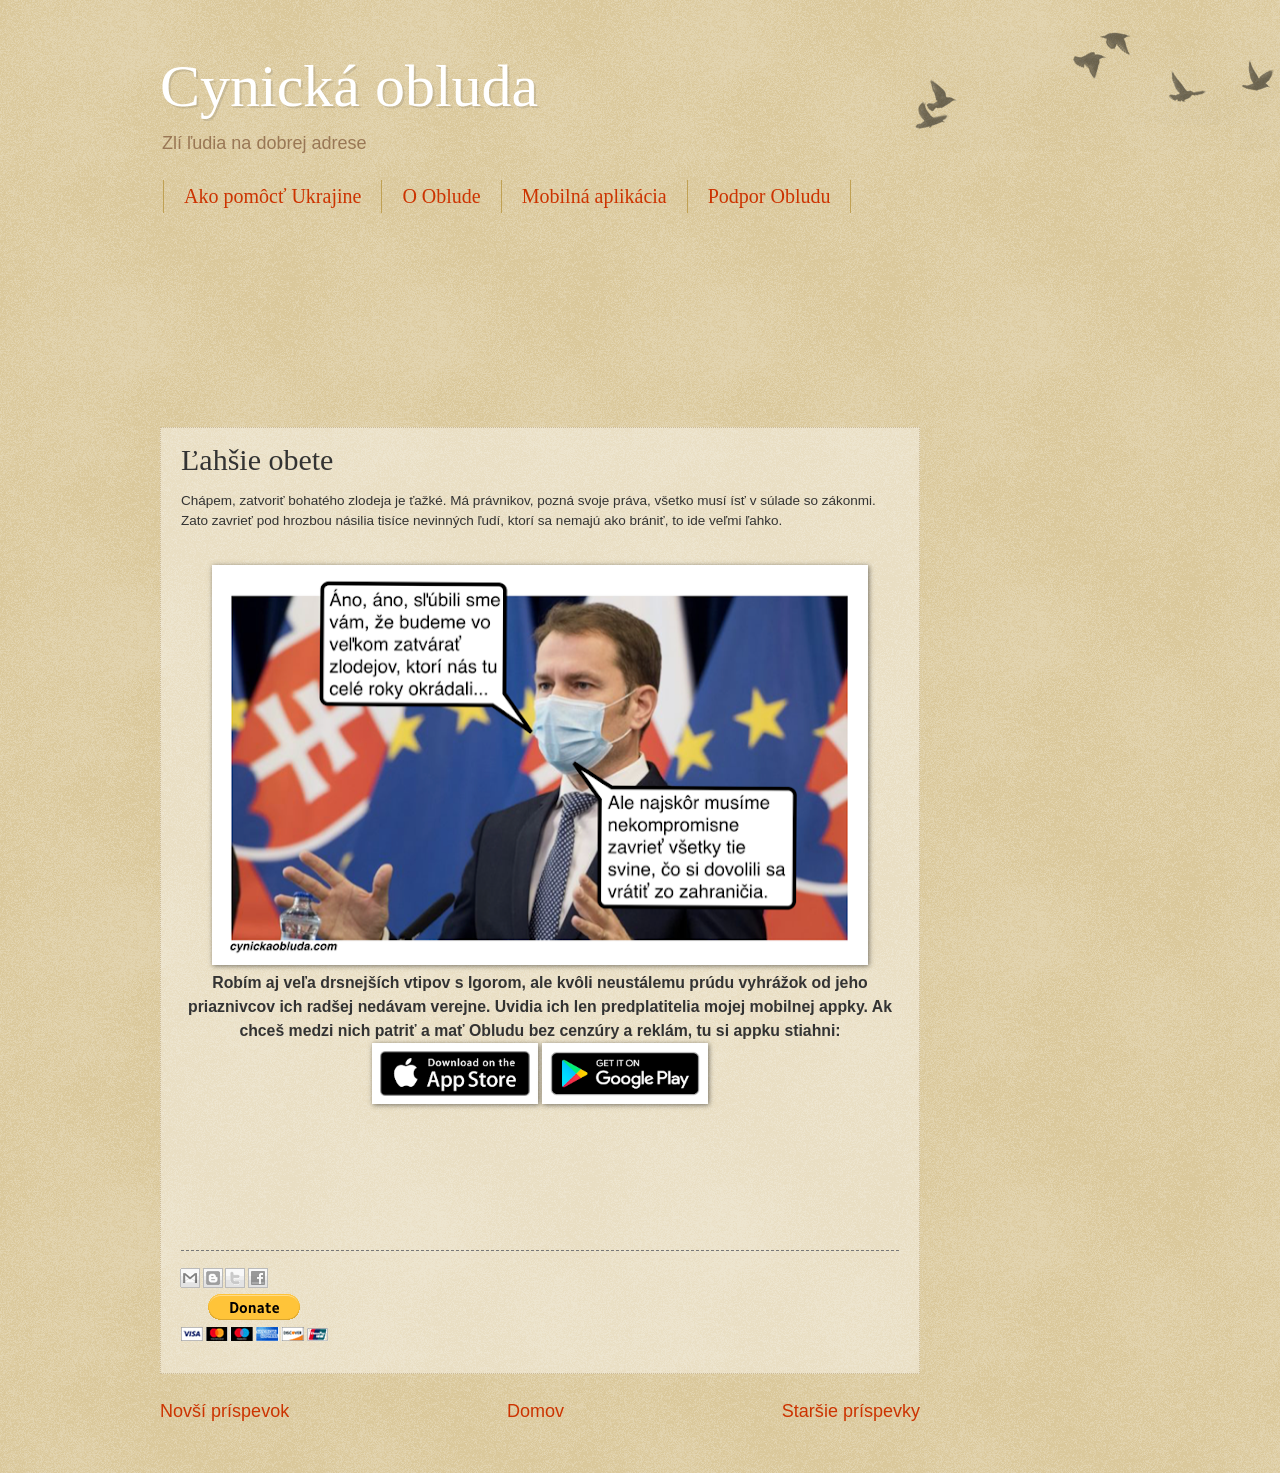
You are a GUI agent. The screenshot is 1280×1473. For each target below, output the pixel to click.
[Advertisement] (524, 317)
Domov (535, 1411)
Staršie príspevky (851, 1411)
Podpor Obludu (769, 196)
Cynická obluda (349, 86)
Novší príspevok (224, 1411)
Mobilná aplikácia (594, 196)
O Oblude (441, 196)
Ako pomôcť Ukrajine (272, 196)
